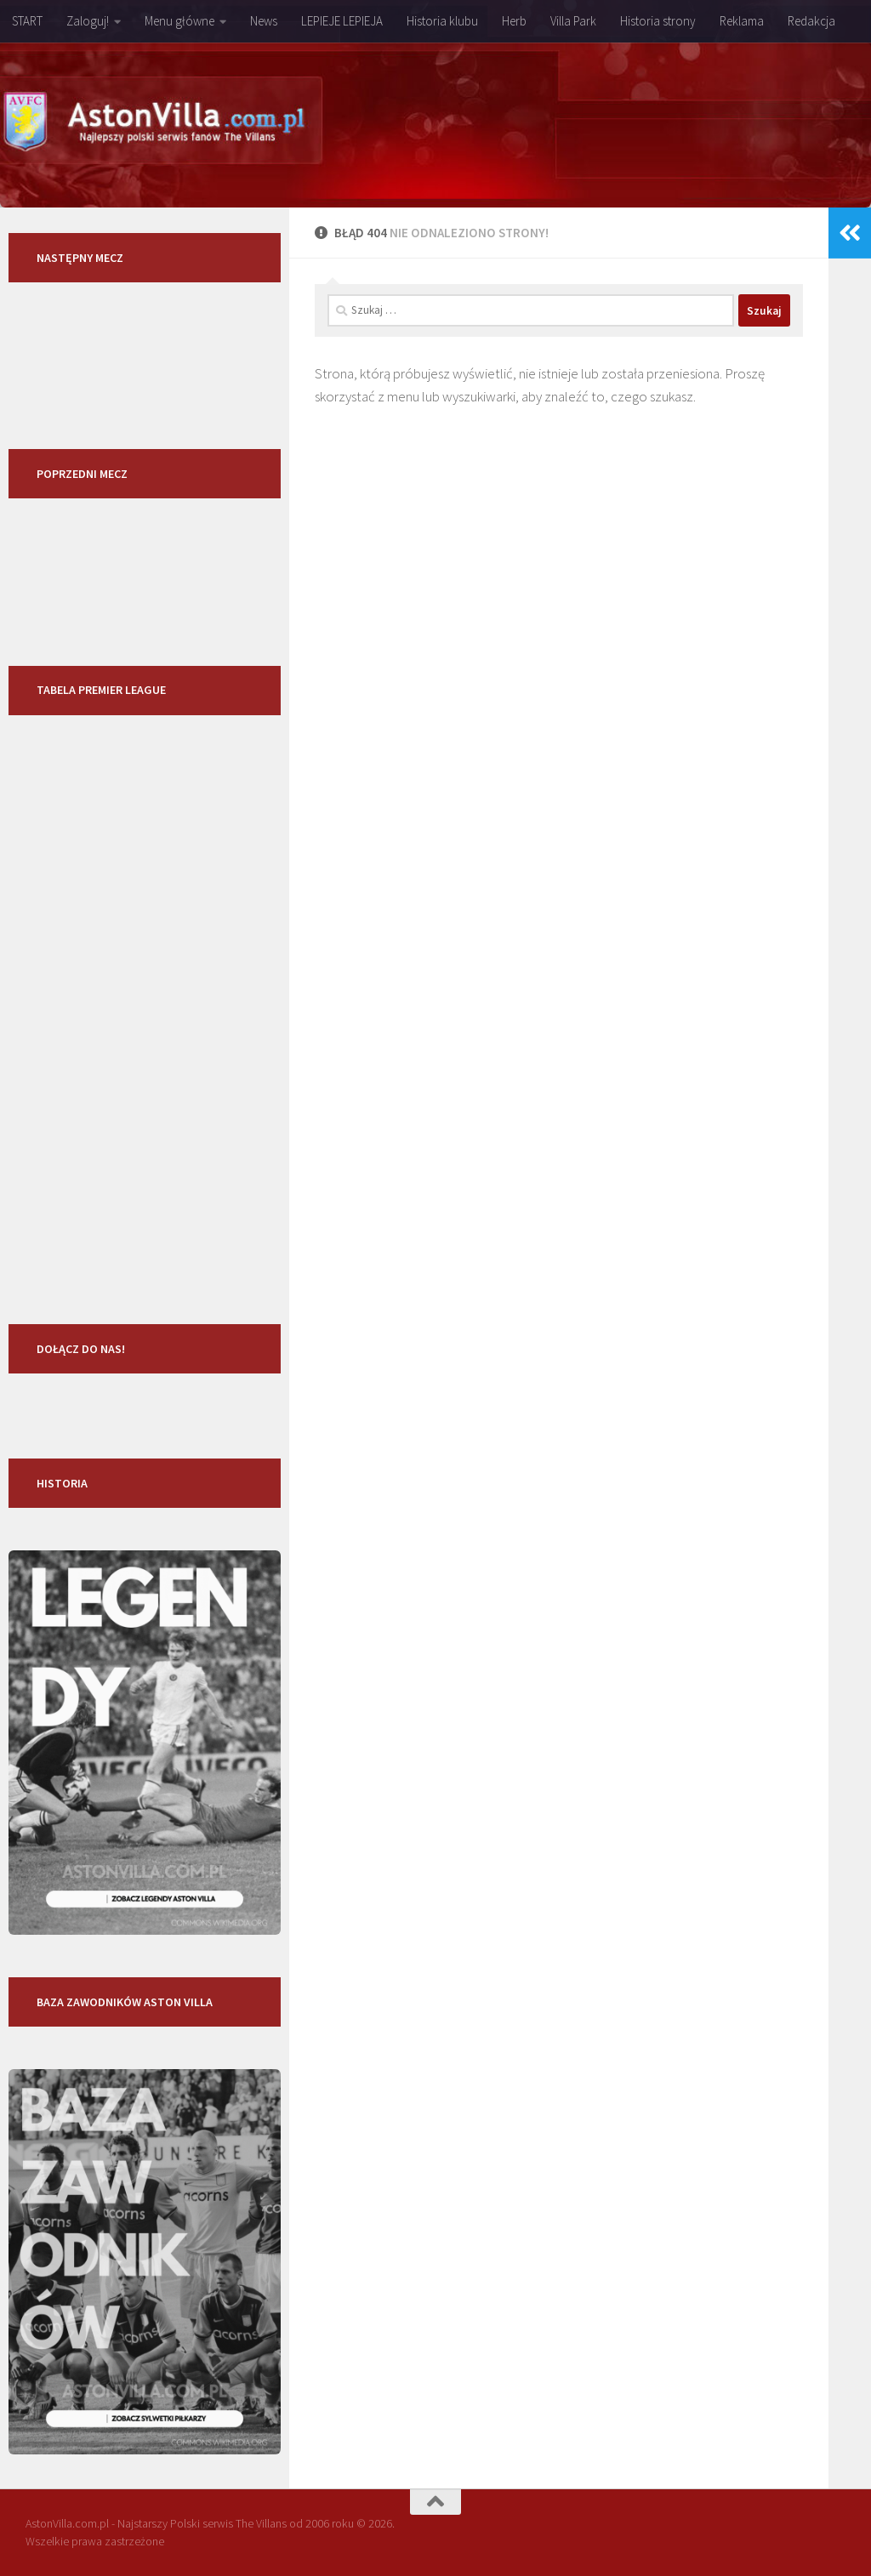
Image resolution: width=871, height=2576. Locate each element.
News (263, 21)
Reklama (742, 21)
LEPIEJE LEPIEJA (342, 21)
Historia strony (658, 21)
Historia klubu (442, 21)
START (27, 21)
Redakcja (811, 21)
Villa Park (573, 21)
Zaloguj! (87, 21)
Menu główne (179, 21)
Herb (514, 21)
